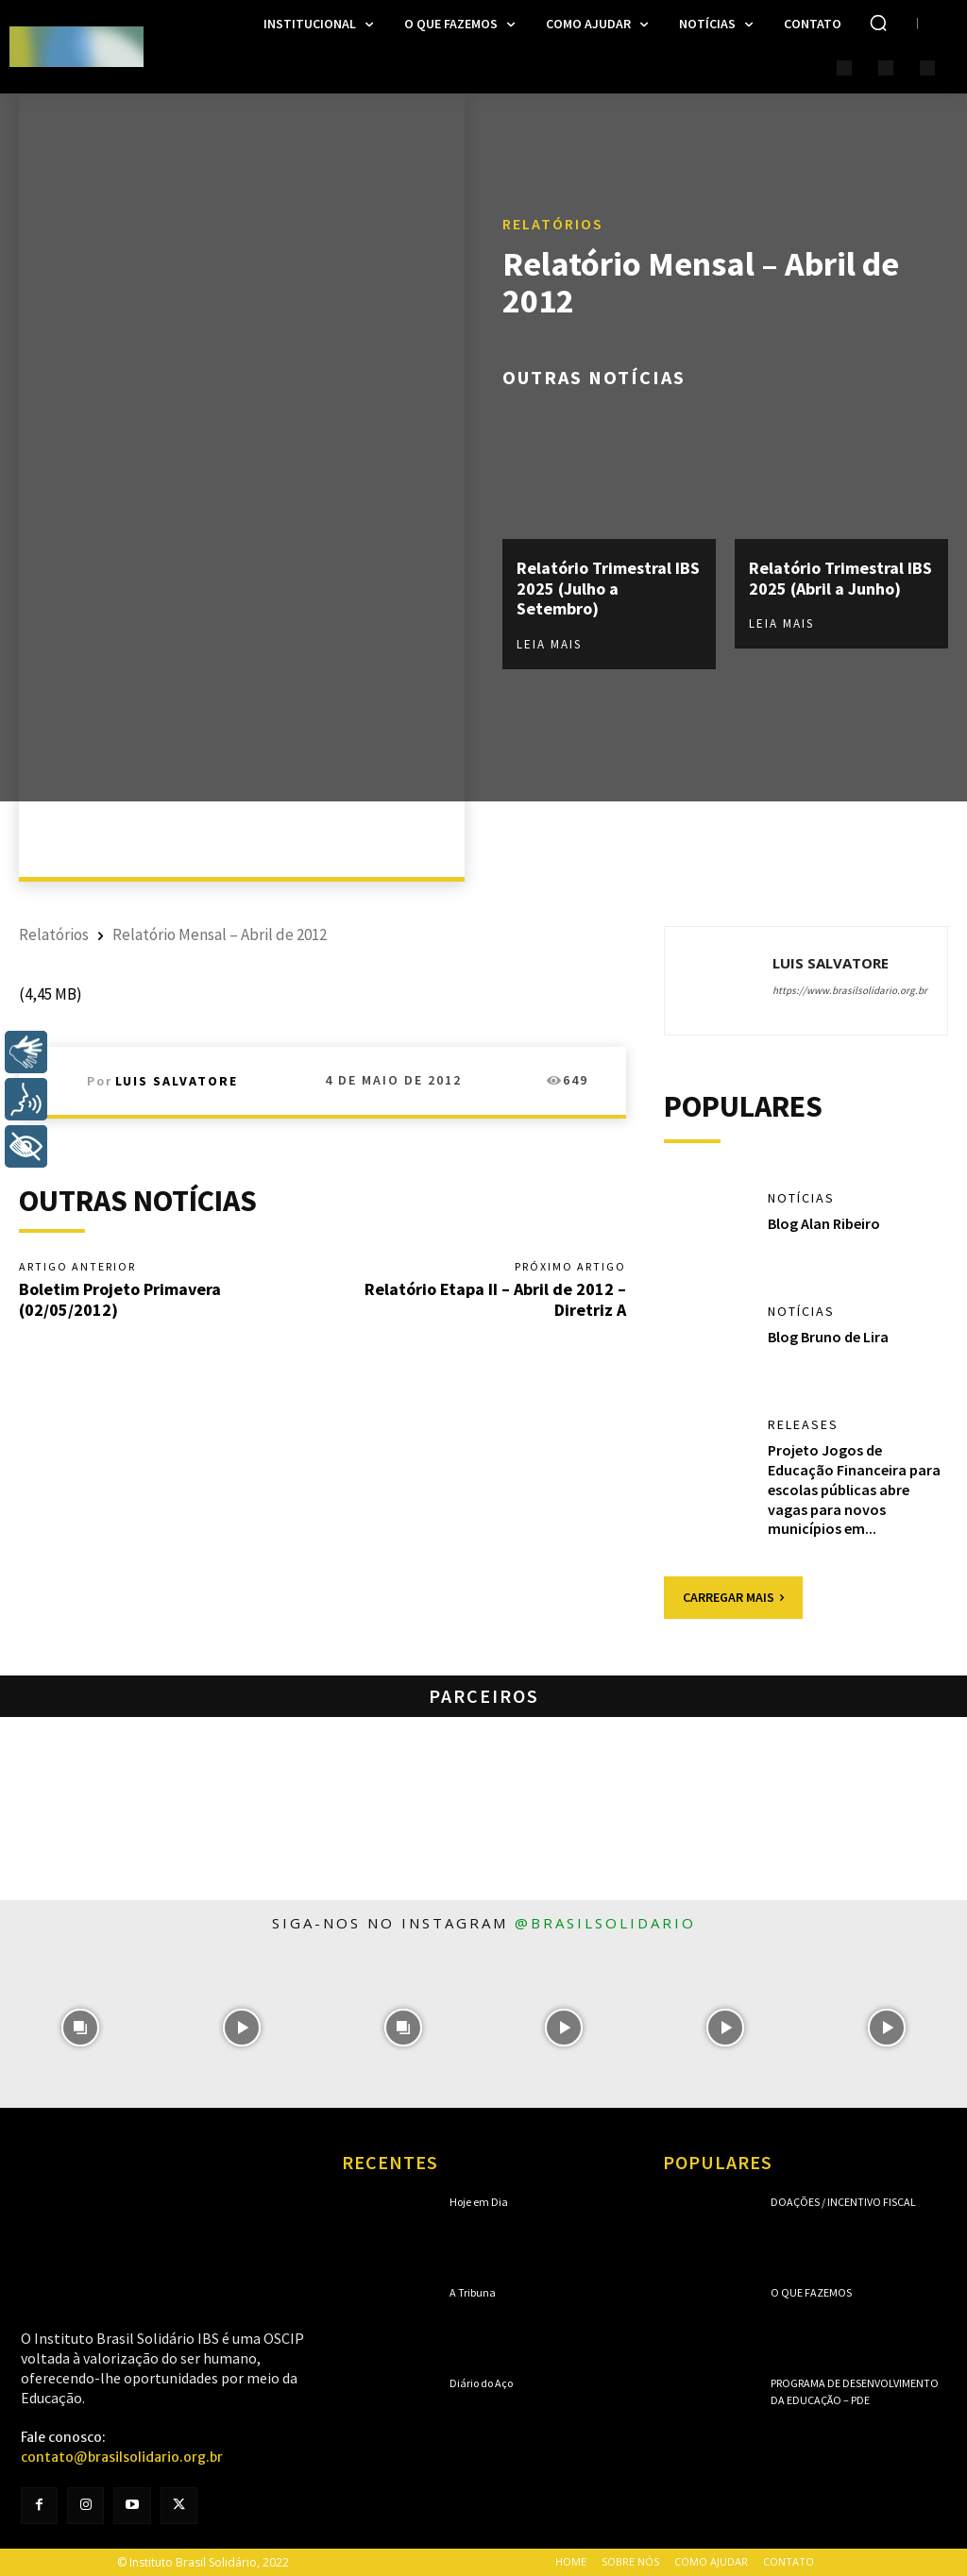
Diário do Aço (481, 2383)
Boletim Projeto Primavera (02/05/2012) (120, 1299)
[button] (878, 22)
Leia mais (549, 644)
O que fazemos (811, 2292)
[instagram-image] (80, 2027)
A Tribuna (473, 2292)
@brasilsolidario (605, 1922)
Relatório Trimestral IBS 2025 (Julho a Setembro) (608, 588)
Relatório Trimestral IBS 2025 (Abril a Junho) (840, 578)
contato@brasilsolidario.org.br (122, 2457)
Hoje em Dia (479, 2202)
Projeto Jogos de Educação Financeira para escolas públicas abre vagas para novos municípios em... (854, 1489)
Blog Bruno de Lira (828, 1336)
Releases (803, 1424)
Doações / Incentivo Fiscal (843, 2202)
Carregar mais (733, 1597)
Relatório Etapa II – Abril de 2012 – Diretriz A (495, 1299)
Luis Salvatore (176, 1080)
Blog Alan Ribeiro (824, 1223)
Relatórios (552, 223)
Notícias (801, 1197)
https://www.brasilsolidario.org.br (849, 990)
